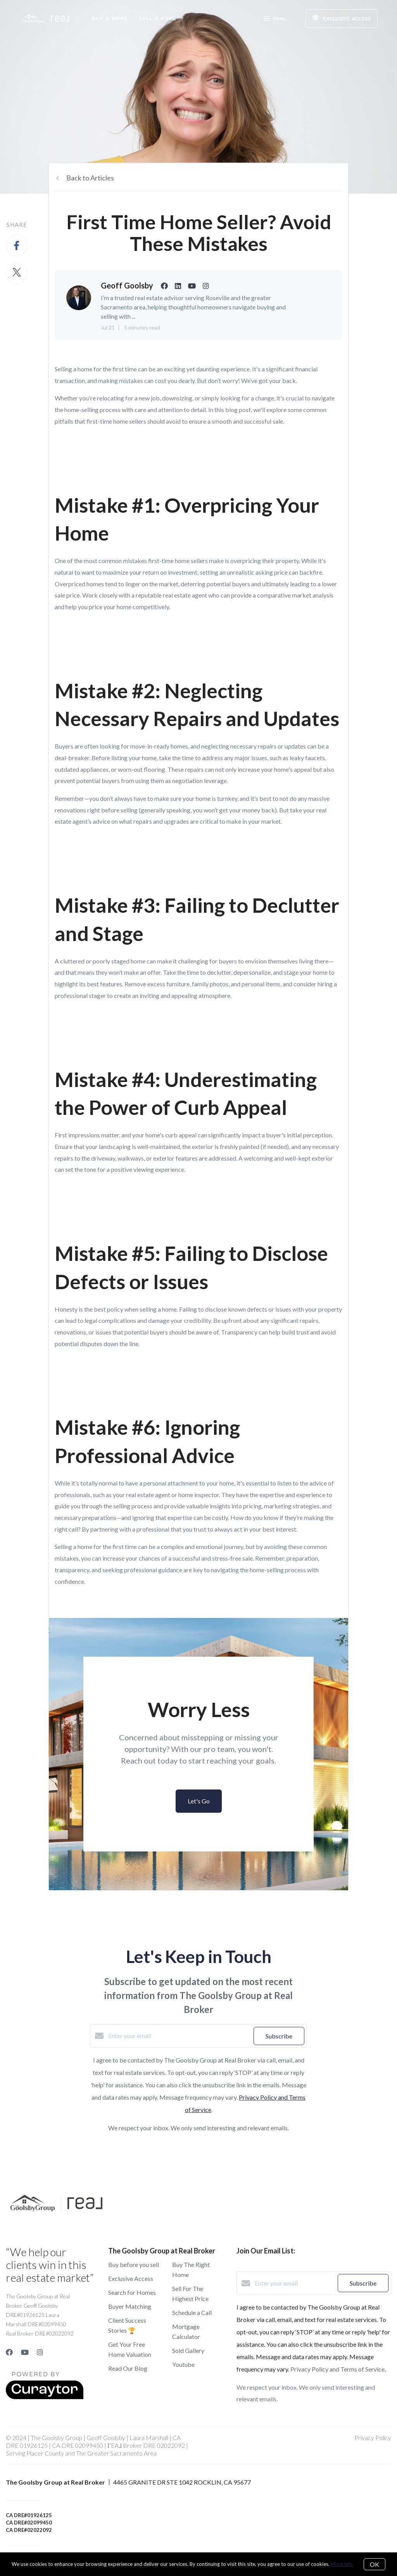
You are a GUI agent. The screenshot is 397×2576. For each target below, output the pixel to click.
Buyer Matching (129, 2306)
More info (342, 2564)
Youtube (183, 2364)
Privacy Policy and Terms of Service (337, 2369)
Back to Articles (90, 177)
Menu (274, 19)
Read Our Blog (127, 2368)
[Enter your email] (179, 2035)
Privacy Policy (372, 2437)
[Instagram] (40, 2352)
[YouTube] (25, 2352)
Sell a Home (157, 18)
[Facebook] (9, 2352)
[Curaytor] (44, 2397)
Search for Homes (132, 2292)
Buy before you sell (133, 2264)
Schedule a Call (192, 2312)
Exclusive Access (130, 2278)
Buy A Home (110, 18)
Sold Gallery (188, 2350)
